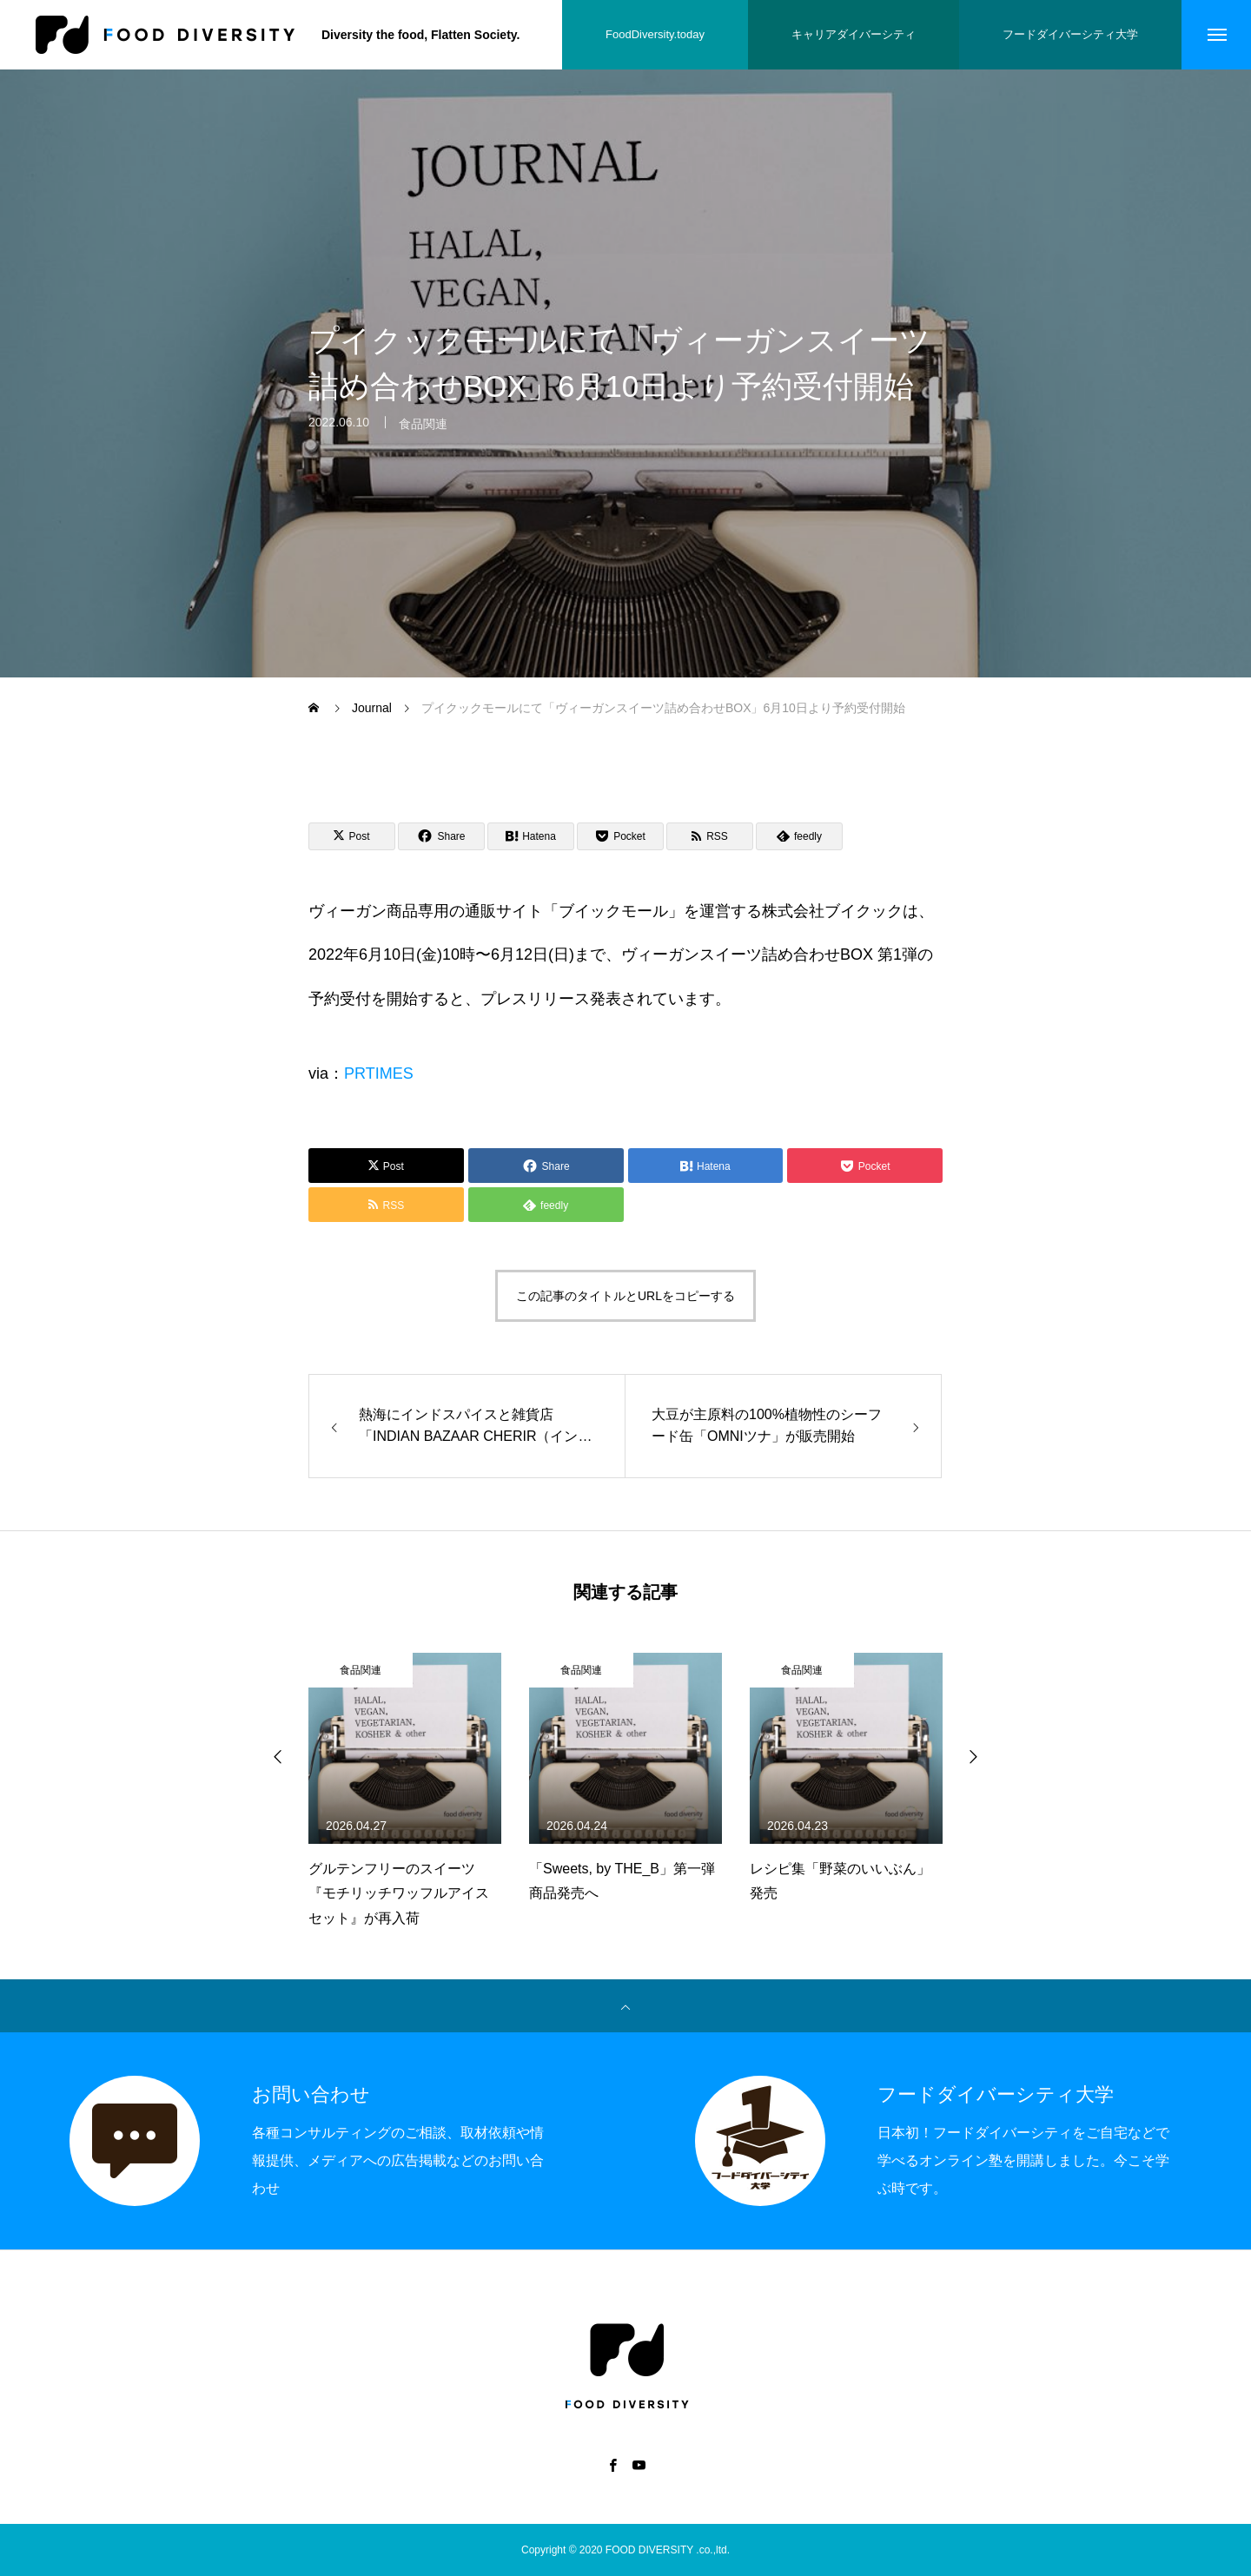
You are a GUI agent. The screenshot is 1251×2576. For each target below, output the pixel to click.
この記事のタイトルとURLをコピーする (625, 1296)
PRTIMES (379, 1073)
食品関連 (423, 433)
